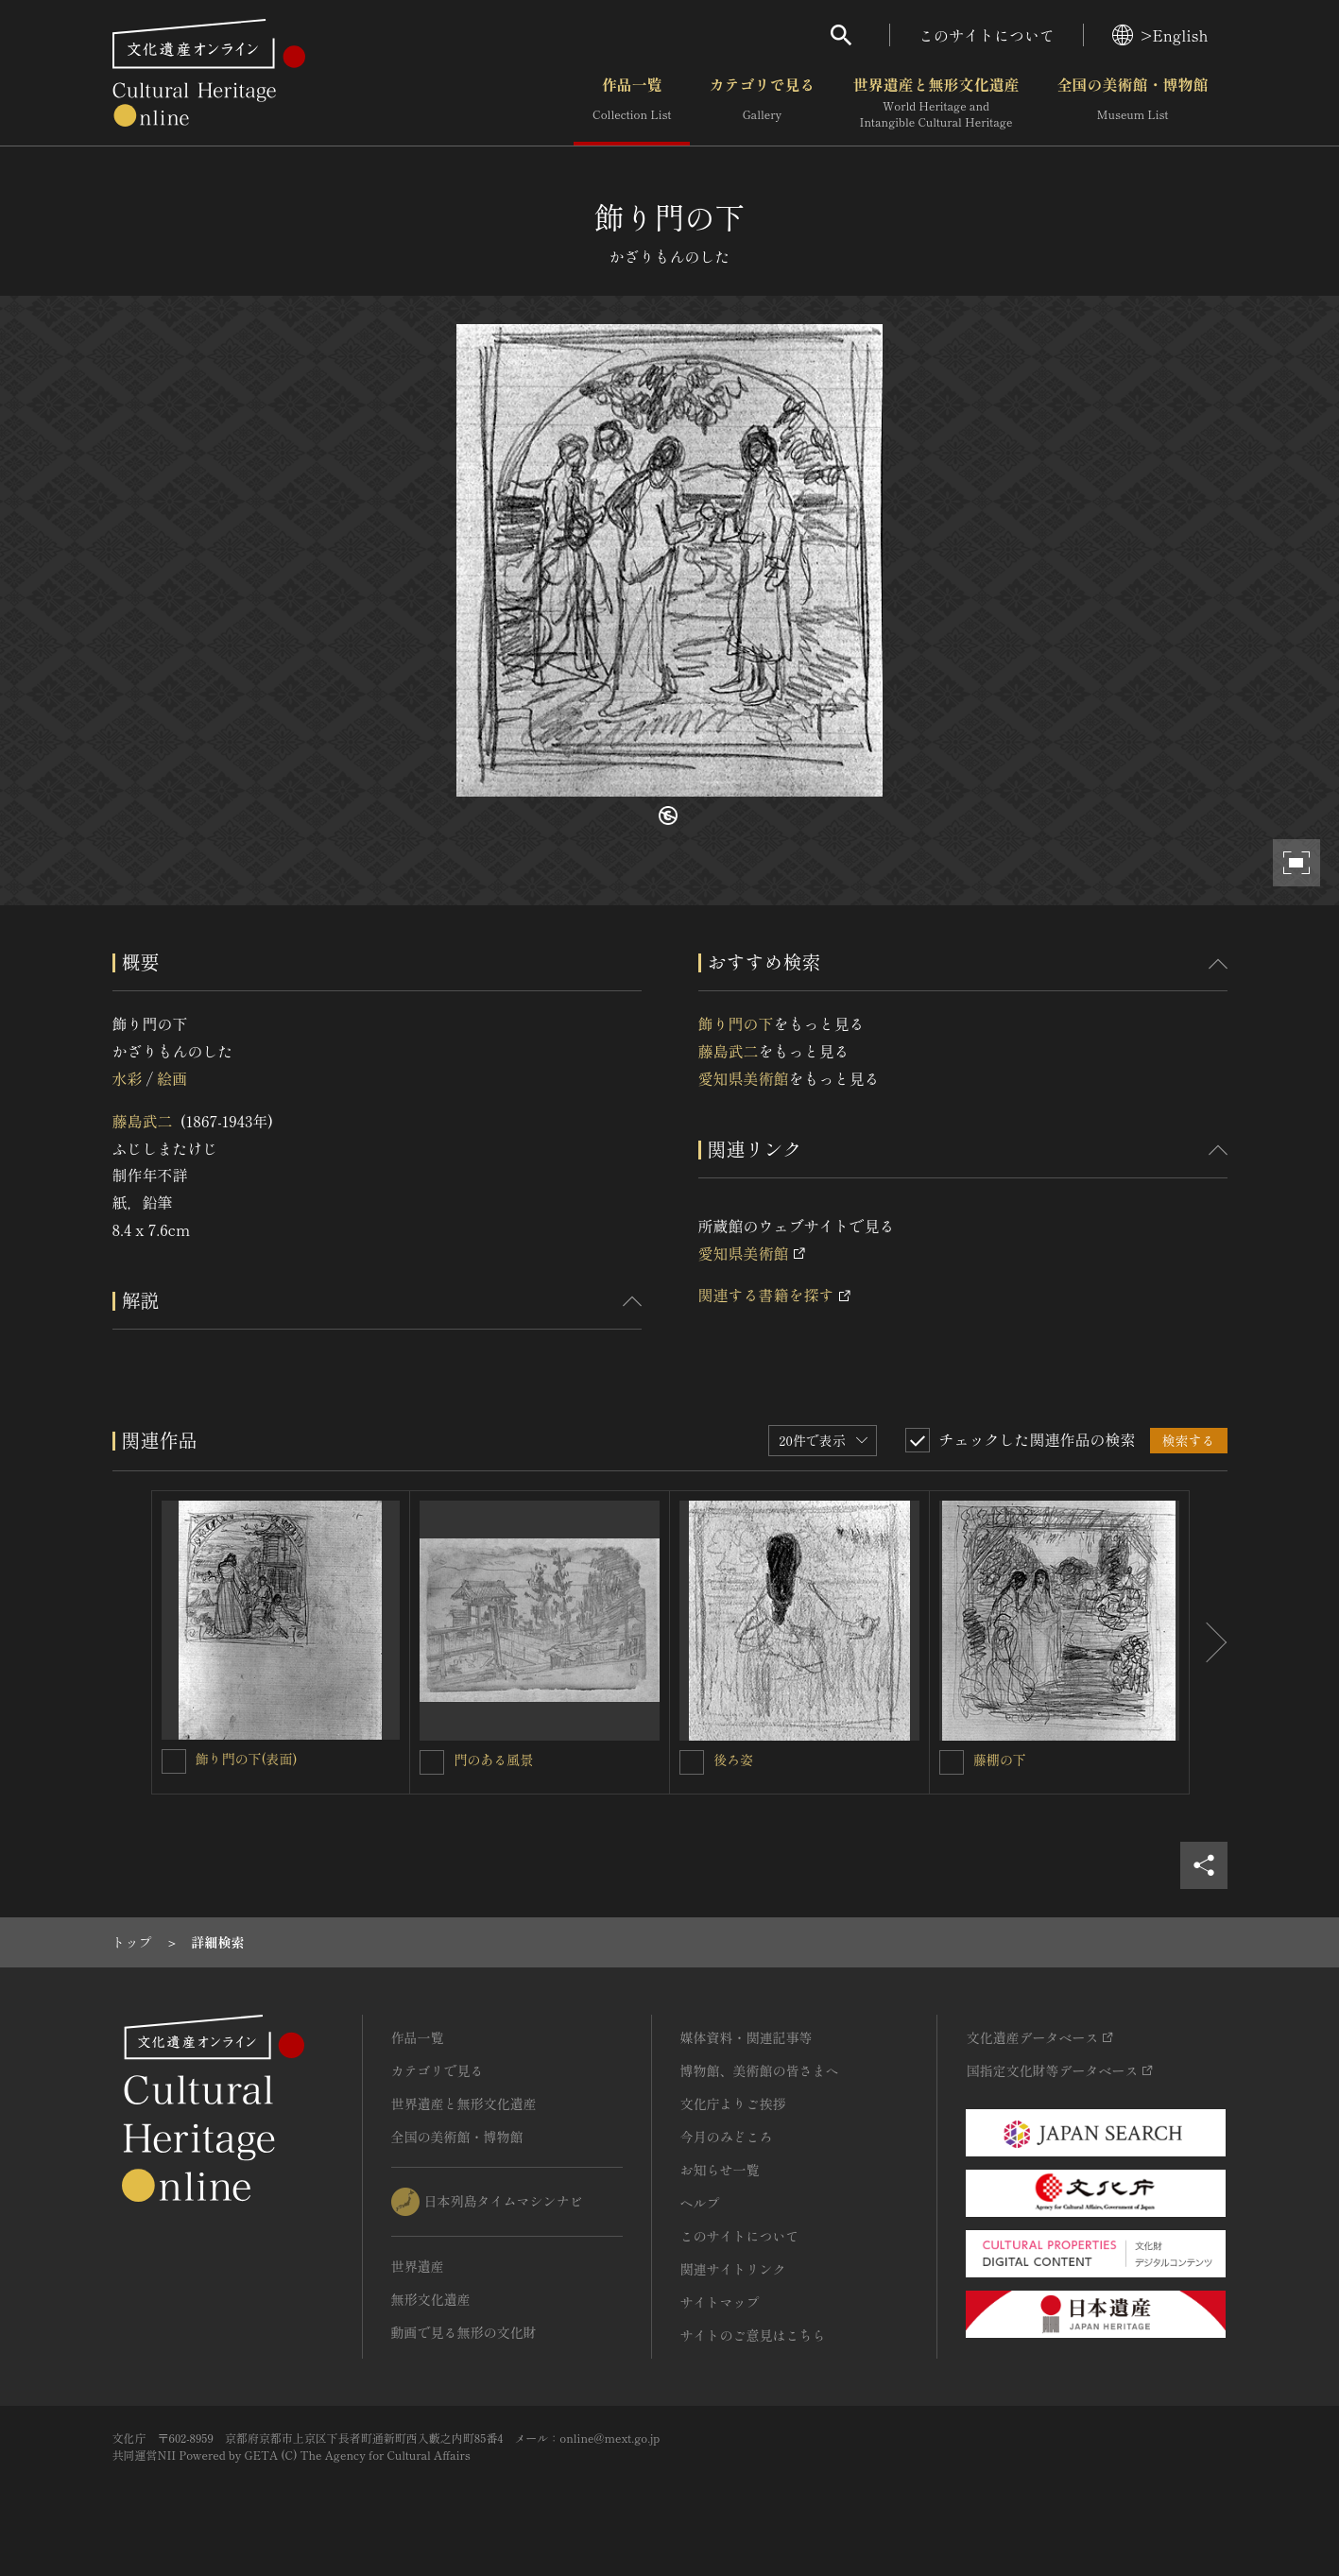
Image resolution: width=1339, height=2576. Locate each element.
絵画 (172, 1078)
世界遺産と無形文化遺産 (935, 103)
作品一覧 (631, 103)
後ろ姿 (733, 1759)
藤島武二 (142, 1120)
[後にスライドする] (1208, 1642)
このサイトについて (986, 35)
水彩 (127, 1078)
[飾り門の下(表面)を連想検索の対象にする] (174, 1761)
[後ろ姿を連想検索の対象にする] (691, 1762)
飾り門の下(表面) (247, 1758)
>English (1160, 35)
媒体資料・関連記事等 (746, 2037)
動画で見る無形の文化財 (464, 2332)
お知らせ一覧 (720, 2169)
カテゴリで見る (762, 103)
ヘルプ (700, 2202)
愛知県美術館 (743, 1078)
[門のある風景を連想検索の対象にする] (432, 1762)
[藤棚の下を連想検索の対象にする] (951, 1762)
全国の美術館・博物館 (1132, 103)
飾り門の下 (736, 1023)
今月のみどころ (726, 2136)
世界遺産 (417, 2266)
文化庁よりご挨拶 (733, 2103)
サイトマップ (720, 2302)
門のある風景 (493, 1759)
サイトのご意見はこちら (753, 2335)
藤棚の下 (999, 1759)
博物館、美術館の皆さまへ (759, 2070)
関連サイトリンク (733, 2268)
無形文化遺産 (431, 2299)
